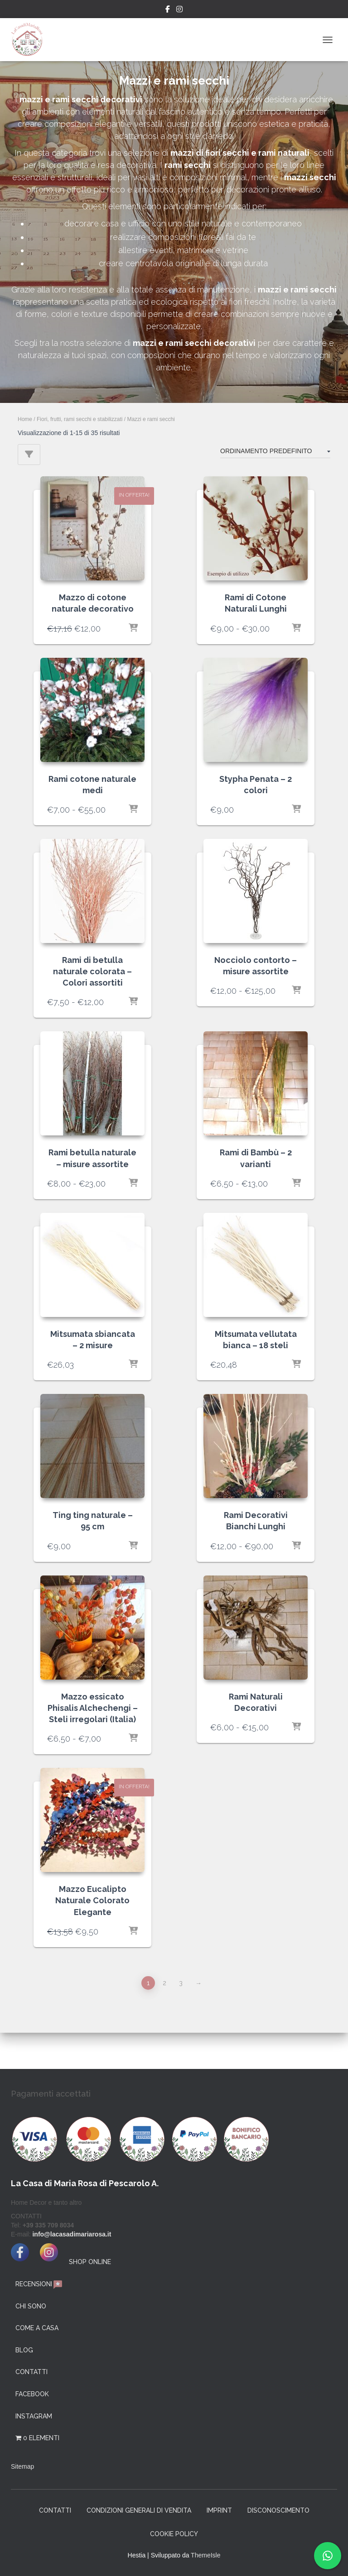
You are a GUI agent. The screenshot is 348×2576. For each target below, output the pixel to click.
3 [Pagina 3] (181, 1983)
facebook (32, 2394)
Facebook (167, 10)
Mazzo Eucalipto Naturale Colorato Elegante (92, 1900)
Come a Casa (36, 2328)
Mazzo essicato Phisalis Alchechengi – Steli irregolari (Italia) (93, 1708)
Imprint (219, 2510)
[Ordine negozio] (275, 452)
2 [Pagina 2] (164, 1983)
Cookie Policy (174, 2534)
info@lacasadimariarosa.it (71, 2234)
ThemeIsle (205, 2555)
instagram (33, 2416)
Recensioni (39, 2284)
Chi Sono (30, 2306)
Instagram (179, 10)
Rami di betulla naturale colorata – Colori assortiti (92, 971)
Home (25, 419)
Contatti (31, 2371)
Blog (24, 2350)
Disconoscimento (278, 2510)
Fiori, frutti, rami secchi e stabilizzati (79, 419)
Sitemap (22, 2466)
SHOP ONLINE (90, 2261)
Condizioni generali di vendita (139, 2510)
